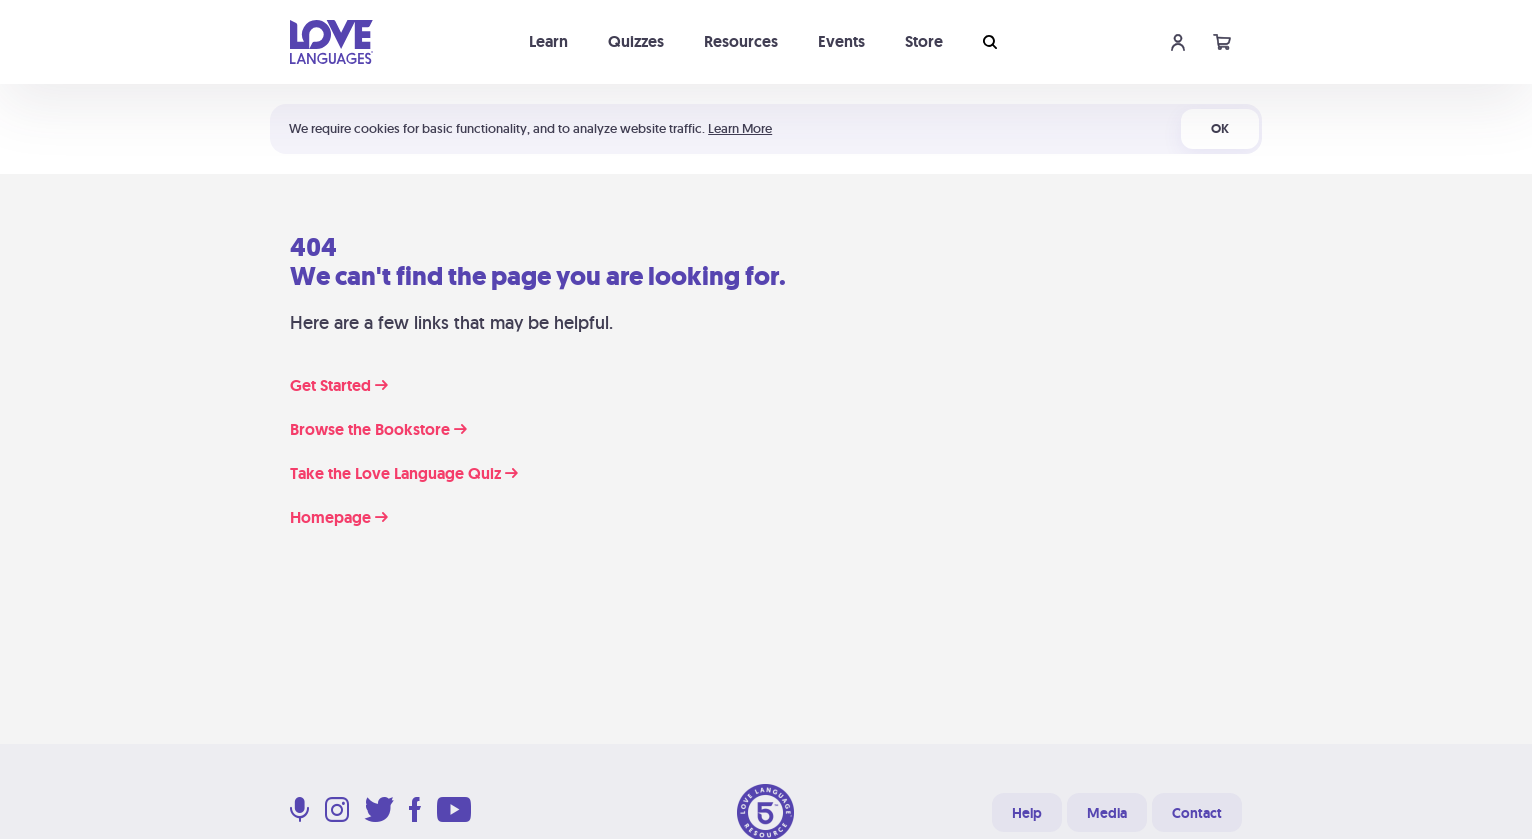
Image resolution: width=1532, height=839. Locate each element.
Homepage (339, 518)
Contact (1197, 813)
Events (841, 41)
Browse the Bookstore (378, 430)
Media (1107, 813)
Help (1027, 813)
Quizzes (636, 41)
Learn (548, 41)
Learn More (740, 128)
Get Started (339, 386)
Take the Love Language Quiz (404, 474)
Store (924, 41)
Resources (741, 41)
